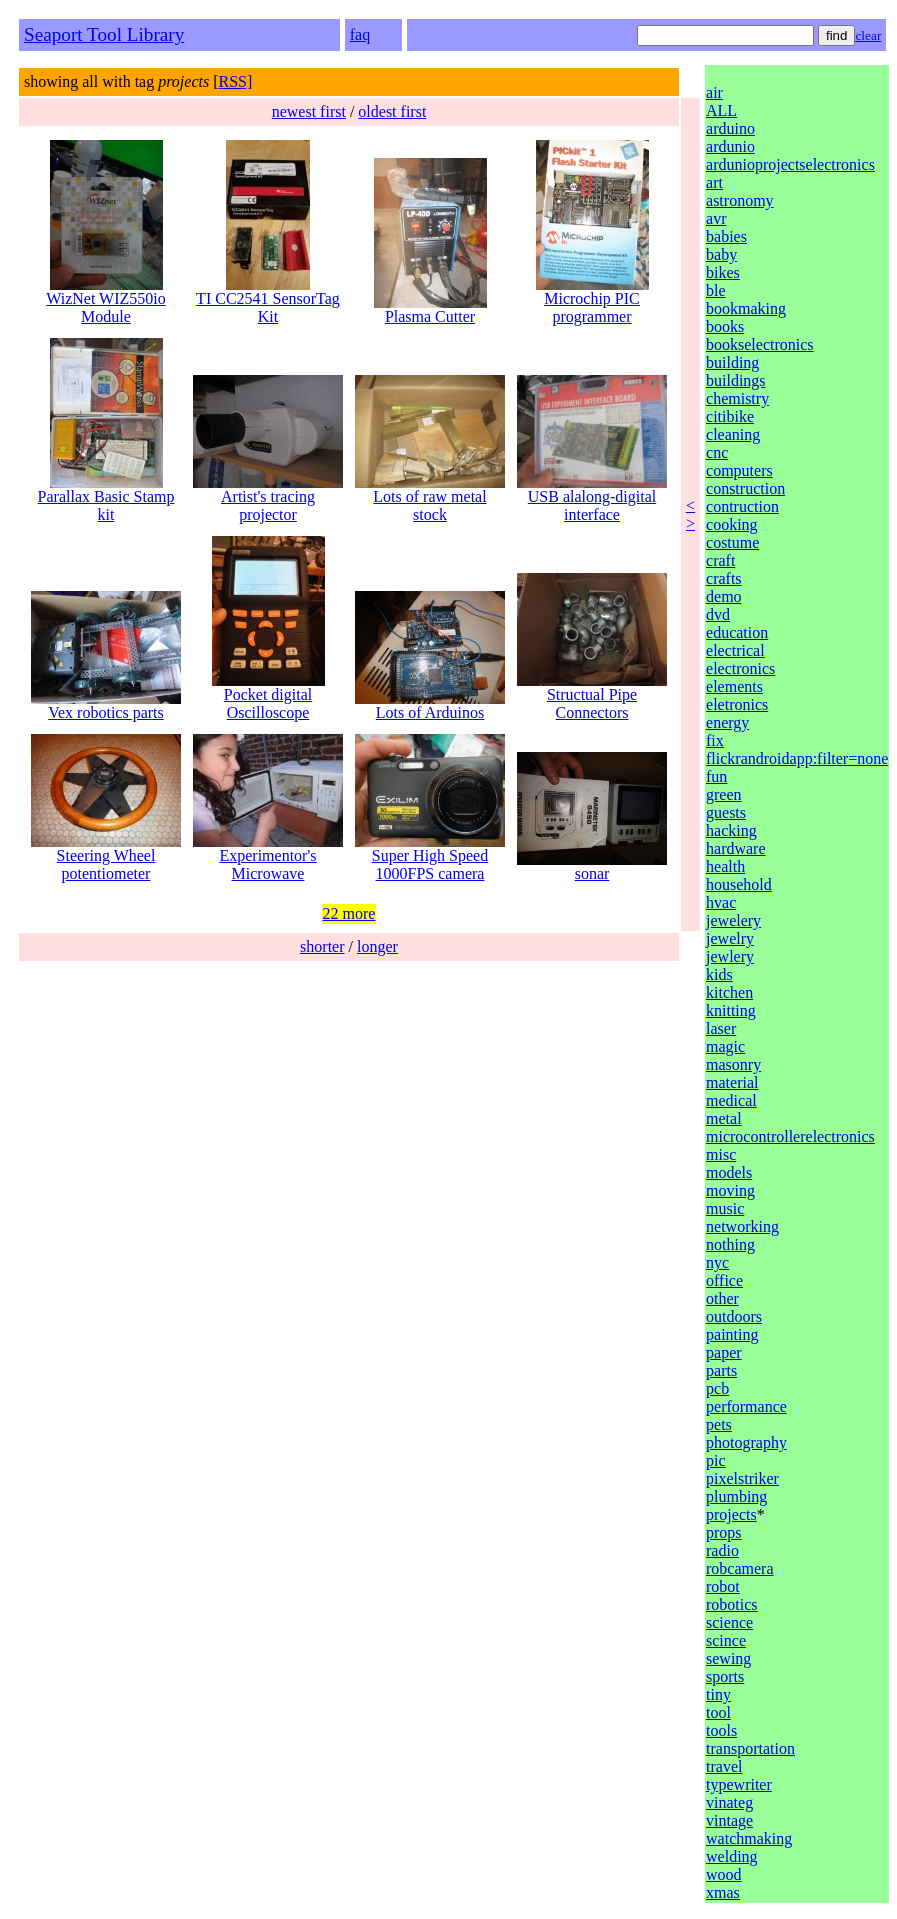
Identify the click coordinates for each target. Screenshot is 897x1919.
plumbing (736, 1496)
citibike (730, 416)
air (714, 92)
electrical (735, 650)
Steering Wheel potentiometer (106, 857)
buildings (736, 380)
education (737, 632)
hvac (721, 902)
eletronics (737, 704)
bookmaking (746, 308)
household (739, 884)
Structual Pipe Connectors (592, 696)
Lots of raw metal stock (430, 498)
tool (718, 1712)
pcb (717, 1388)
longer (377, 946)
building (732, 362)
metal (724, 1118)
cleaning (733, 434)
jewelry (730, 938)
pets (719, 1424)
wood (724, 1874)
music (725, 1208)
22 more (349, 913)
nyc (717, 1262)
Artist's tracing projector (268, 498)
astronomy (740, 200)
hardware (736, 848)
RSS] (236, 81)
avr (716, 218)
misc (721, 1154)
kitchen (729, 992)
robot (723, 1586)
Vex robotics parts (106, 705)
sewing (728, 1658)
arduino (730, 128)
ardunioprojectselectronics (790, 164)
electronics (740, 668)
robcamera (740, 1568)
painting (732, 1334)
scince (726, 1640)
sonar (592, 866)
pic (716, 1460)
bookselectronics (760, 344)
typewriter (739, 1784)
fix (715, 740)
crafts (724, 578)
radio (722, 1550)
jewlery (730, 956)
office (724, 1280)
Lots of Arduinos (430, 705)
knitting (731, 1010)
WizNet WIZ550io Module (105, 300)
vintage (729, 1820)
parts (721, 1370)
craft (720, 560)
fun (716, 776)
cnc (717, 452)
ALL (721, 110)
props (724, 1532)
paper (724, 1352)
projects (731, 1514)
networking (742, 1226)
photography (746, 1442)
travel (724, 1766)
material (732, 1082)
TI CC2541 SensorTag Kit (268, 300)
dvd (718, 614)
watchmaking (749, 1838)
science (729, 1622)
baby (721, 254)
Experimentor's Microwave (268, 857)
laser (721, 1028)
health (725, 866)
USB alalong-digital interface (592, 498)
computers (739, 470)
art (714, 182)
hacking (731, 830)
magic (725, 1046)
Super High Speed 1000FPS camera (430, 857)
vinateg (729, 1802)
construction (745, 488)
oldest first (392, 111)
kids (719, 974)
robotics (732, 1604)
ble (716, 290)
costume (732, 542)
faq (360, 34)
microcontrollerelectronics (790, 1136)
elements (734, 686)
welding (732, 1856)
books (725, 326)
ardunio (730, 146)
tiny (718, 1694)
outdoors (734, 1316)
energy (727, 722)
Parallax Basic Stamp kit (106, 498)
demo (724, 596)
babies (726, 236)
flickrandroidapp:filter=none (797, 758)
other (722, 1298)
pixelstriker (742, 1478)
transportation (750, 1748)
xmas (723, 1892)
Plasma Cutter (430, 309)
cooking (732, 524)
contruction (742, 506)
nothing (730, 1244)
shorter (322, 946)
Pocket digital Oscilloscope (268, 696)
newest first (309, 111)
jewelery (733, 920)
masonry (733, 1064)
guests (726, 812)
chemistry (737, 398)
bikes (723, 272)
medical (731, 1100)
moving (730, 1190)
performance (746, 1406)
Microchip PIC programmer (592, 300)
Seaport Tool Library (104, 34)
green (724, 794)
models (729, 1172)
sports (725, 1676)
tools (721, 1730)
